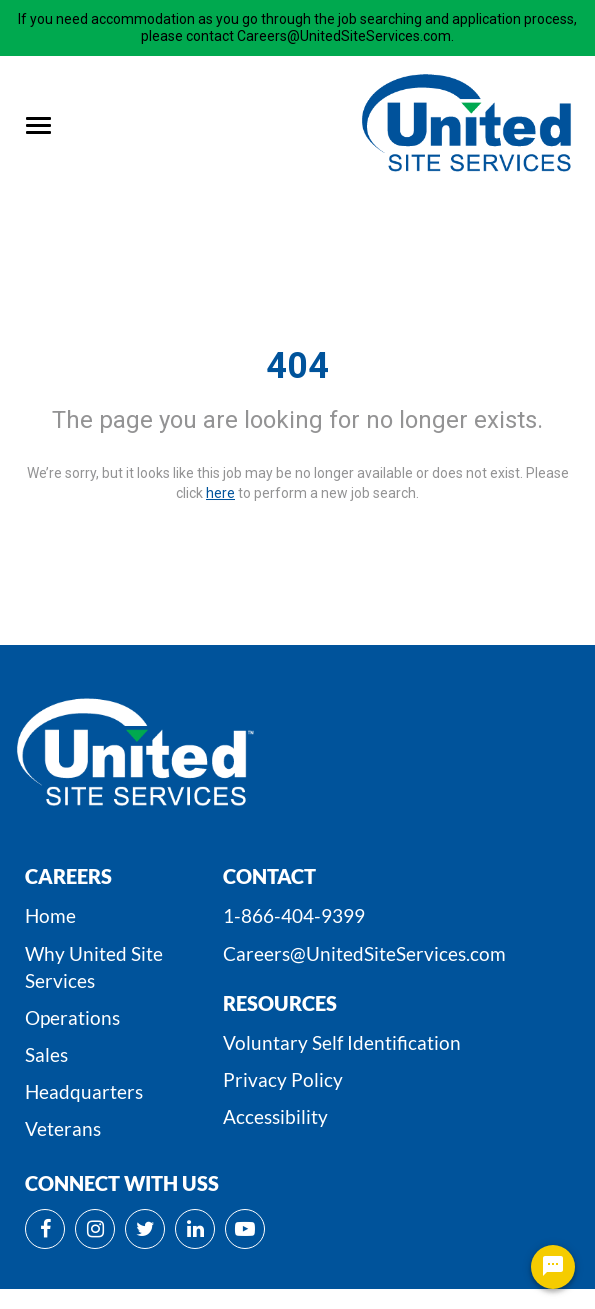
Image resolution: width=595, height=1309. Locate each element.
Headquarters (84, 1091)
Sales (46, 1054)
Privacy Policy (283, 1079)
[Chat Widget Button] (553, 1267)
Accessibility (275, 1116)
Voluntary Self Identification (342, 1042)
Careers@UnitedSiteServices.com (364, 953)
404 (297, 366)
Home (50, 915)
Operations (72, 1017)
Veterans (63, 1128)
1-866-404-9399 (294, 915)
